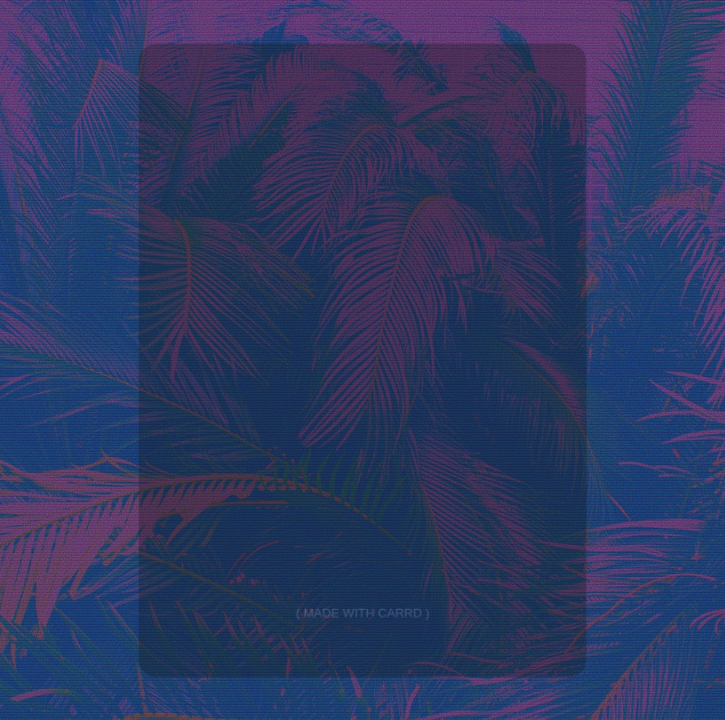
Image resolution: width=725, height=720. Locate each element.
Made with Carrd (363, 615)
